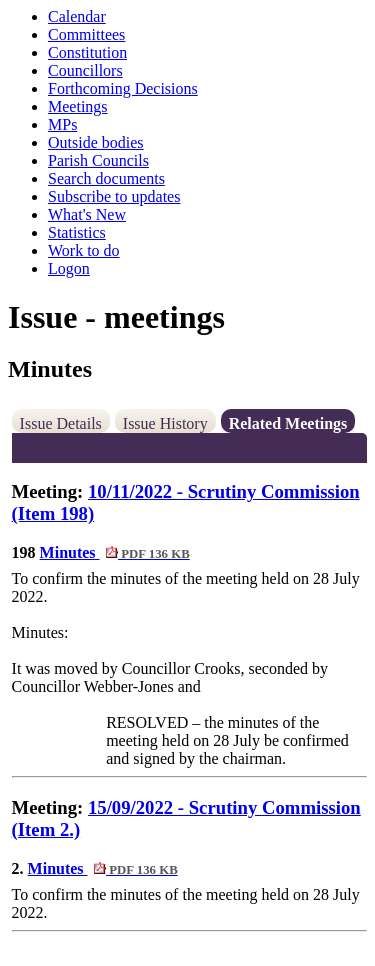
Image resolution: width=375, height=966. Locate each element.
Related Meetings (288, 423)
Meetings (78, 106)
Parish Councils (98, 160)
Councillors (85, 70)
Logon (69, 268)
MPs (62, 124)
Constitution (87, 52)
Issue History (165, 423)
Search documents (106, 178)
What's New (87, 214)
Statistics (77, 232)
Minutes (115, 552)
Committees (86, 34)
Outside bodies (96, 142)
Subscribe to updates (114, 196)
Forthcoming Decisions (123, 88)
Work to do (84, 250)
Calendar (77, 16)
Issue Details (61, 423)
